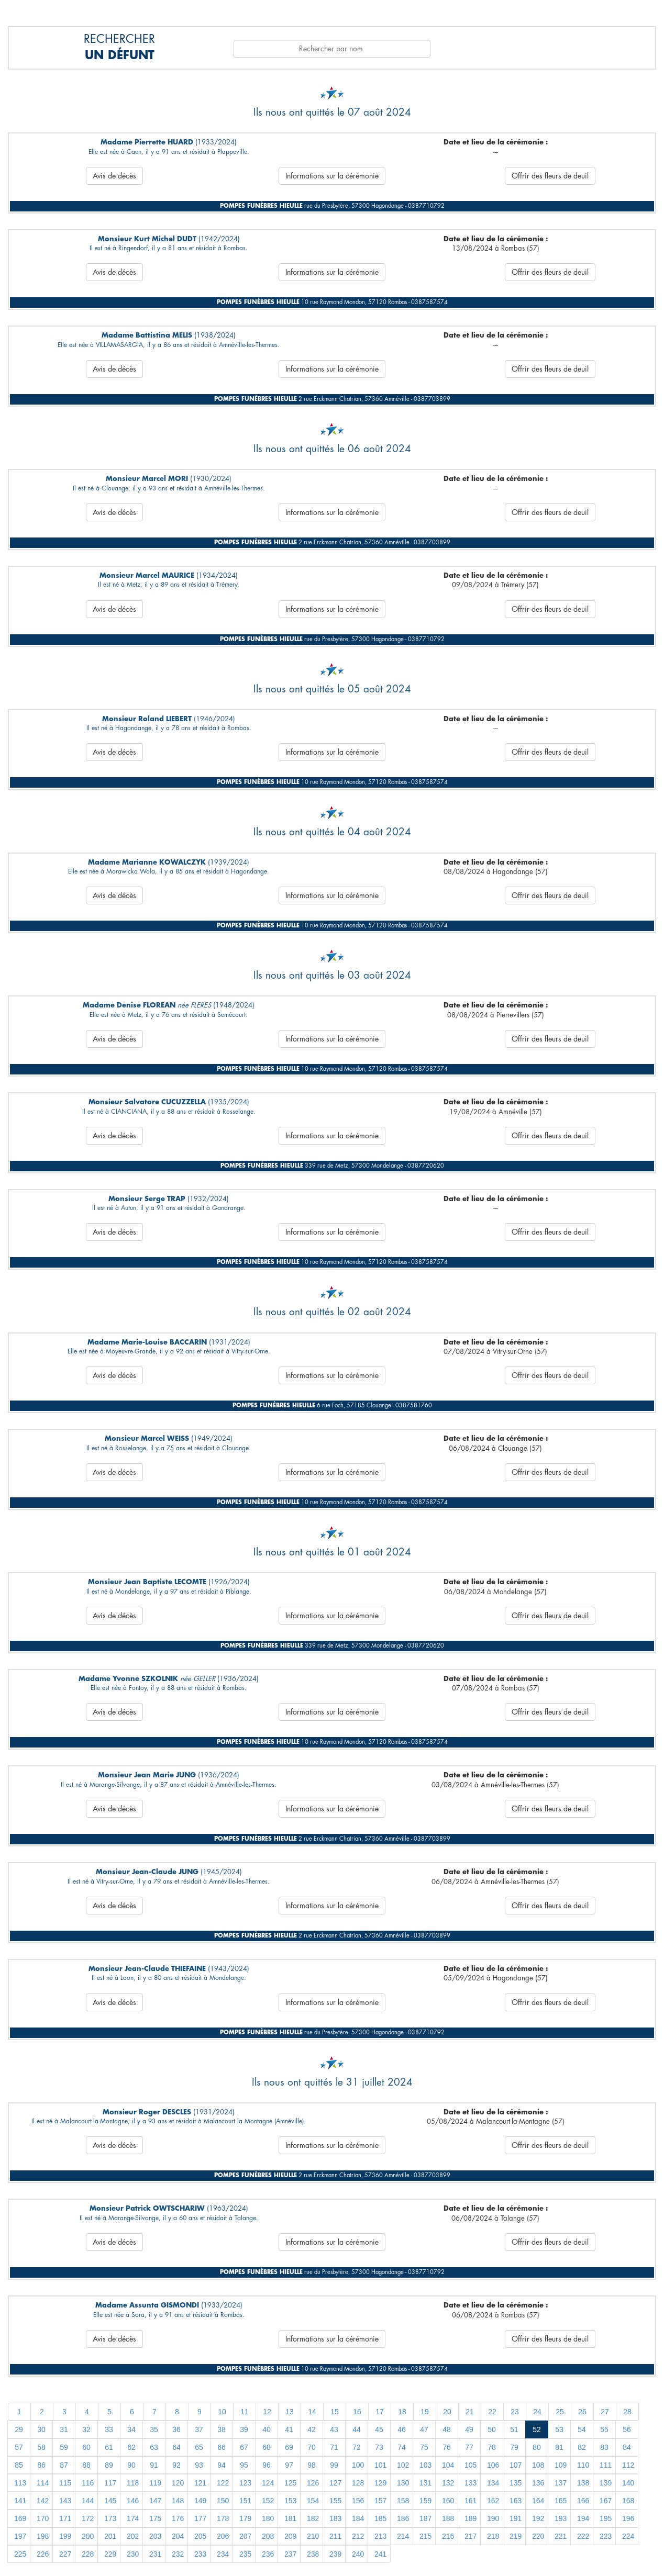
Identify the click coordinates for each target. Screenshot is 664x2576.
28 (627, 2411)
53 (559, 2429)
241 (380, 2554)
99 (334, 2465)
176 (178, 2518)
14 (312, 2411)
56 (627, 2429)
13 (289, 2411)
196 (628, 2518)
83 (604, 2447)
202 (133, 2536)
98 (311, 2465)
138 (583, 2483)
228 (88, 2554)
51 (514, 2429)
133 (470, 2483)
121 (200, 2483)
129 (380, 2483)
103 (425, 2465)
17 (379, 2411)
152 (268, 2500)
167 (606, 2500)
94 (221, 2465)
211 (335, 2536)
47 (424, 2429)
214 (403, 2536)
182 (313, 2518)
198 (43, 2536)
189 (470, 2518)
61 (109, 2447)
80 (537, 2447)
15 (334, 2411)
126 (313, 2483)
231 (155, 2554)
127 (335, 2483)
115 (65, 2483)
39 (244, 2429)
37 (199, 2429)
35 (154, 2429)
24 (537, 2411)
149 (200, 2500)
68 (266, 2447)
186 (403, 2518)
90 (131, 2465)
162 (493, 2500)
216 (448, 2536)
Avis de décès (114, 176)
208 (268, 2536)
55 (604, 2429)
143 (65, 2500)
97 (289, 2465)
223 (606, 2536)
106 (493, 2465)
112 (628, 2465)
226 (43, 2554)
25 (560, 2411)
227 (65, 2554)
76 (446, 2447)
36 (176, 2429)
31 (64, 2429)
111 (606, 2465)
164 (538, 2500)
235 (245, 2554)
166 (583, 2500)
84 (627, 2447)
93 (199, 2465)
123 (245, 2483)
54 (582, 2429)
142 (43, 2500)
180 (268, 2518)
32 (86, 2429)
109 (561, 2465)
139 (606, 2483)
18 (402, 2411)
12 (267, 2411)
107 (516, 2465)
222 (583, 2536)
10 (222, 2411)
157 (380, 2500)
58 (41, 2447)
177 (200, 2518)
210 (313, 2536)
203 (155, 2536)
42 (311, 2429)
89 (109, 2465)
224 (628, 2536)
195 (606, 2518)
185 (380, 2518)
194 (583, 2518)
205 (200, 2536)
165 (561, 2500)
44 (356, 2429)
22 (492, 2411)
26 (582, 2411)
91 (154, 2465)
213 (380, 2536)
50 (492, 2429)
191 (516, 2518)
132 (448, 2483)
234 (223, 2554)
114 (43, 2483)
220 (538, 2536)
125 (290, 2483)
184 (358, 2518)
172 (88, 2518)
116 (88, 2483)
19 (424, 2411)
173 (110, 2518)
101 (380, 2465)
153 (290, 2500)
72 (356, 2447)
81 (559, 2447)
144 (88, 2500)
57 (19, 2447)
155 (335, 2500)
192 (538, 2518)
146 (133, 2500)
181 (290, 2518)
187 (425, 2518)
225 (20, 2554)
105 (470, 2465)
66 (221, 2447)
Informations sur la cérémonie (332, 176)
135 (516, 2483)
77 (469, 2447)
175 (155, 2518)
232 (178, 2554)
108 (538, 2465)
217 (470, 2536)
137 (561, 2483)
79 (514, 2447)
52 (537, 2429)
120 (178, 2483)
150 (223, 2500)
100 (358, 2465)
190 (493, 2518)
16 (357, 2411)
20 (447, 2411)
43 (334, 2429)
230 (133, 2554)
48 (446, 2429)
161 (470, 2500)
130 (403, 2483)
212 (358, 2536)
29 (19, 2429)
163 (516, 2500)
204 (178, 2536)
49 (469, 2429)
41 (289, 2429)
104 (448, 2465)
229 (110, 2554)
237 (290, 2554)
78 (492, 2447)
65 (199, 2447)
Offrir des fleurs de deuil (550, 176)
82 (582, 2447)
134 (493, 2483)
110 (583, 2465)
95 (244, 2465)
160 (448, 2500)
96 (266, 2465)
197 (20, 2536)
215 (425, 2536)
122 (223, 2483)
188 (448, 2518)
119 (155, 2483)
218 (493, 2536)
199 (65, 2536)
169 (20, 2518)
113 (20, 2483)
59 (64, 2447)
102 (403, 2465)
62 (131, 2447)
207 (245, 2536)
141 (20, 2500)
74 (401, 2447)
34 (131, 2429)
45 (379, 2429)
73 (379, 2447)
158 (403, 2500)
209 (290, 2536)
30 (41, 2429)
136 (538, 2483)
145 (110, 2500)
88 (86, 2465)
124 (268, 2483)
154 (313, 2500)
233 (200, 2554)
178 (223, 2518)
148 (178, 2500)
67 (244, 2447)
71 (334, 2447)
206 (223, 2536)
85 (19, 2465)
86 (41, 2465)
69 (289, 2447)
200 (88, 2536)
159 (425, 2500)
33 (109, 2429)
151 (245, 2500)
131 (425, 2483)
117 (110, 2483)
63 (154, 2447)
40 (266, 2429)
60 (86, 2447)
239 (335, 2554)
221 (561, 2536)
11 (244, 2411)
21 (470, 2411)
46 (401, 2429)
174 (133, 2518)
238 (313, 2554)
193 (561, 2518)
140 (628, 2483)
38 (221, 2429)
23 (515, 2411)
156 (358, 2500)
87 (64, 2465)
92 (176, 2465)
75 (424, 2447)
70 (311, 2447)
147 (155, 2500)
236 (268, 2554)
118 (133, 2483)
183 (335, 2518)
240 (358, 2554)
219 (516, 2536)
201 (110, 2536)
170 (43, 2518)
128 (358, 2483)
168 (628, 2500)
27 (605, 2411)
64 (176, 2447)
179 (245, 2518)
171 (65, 2518)
